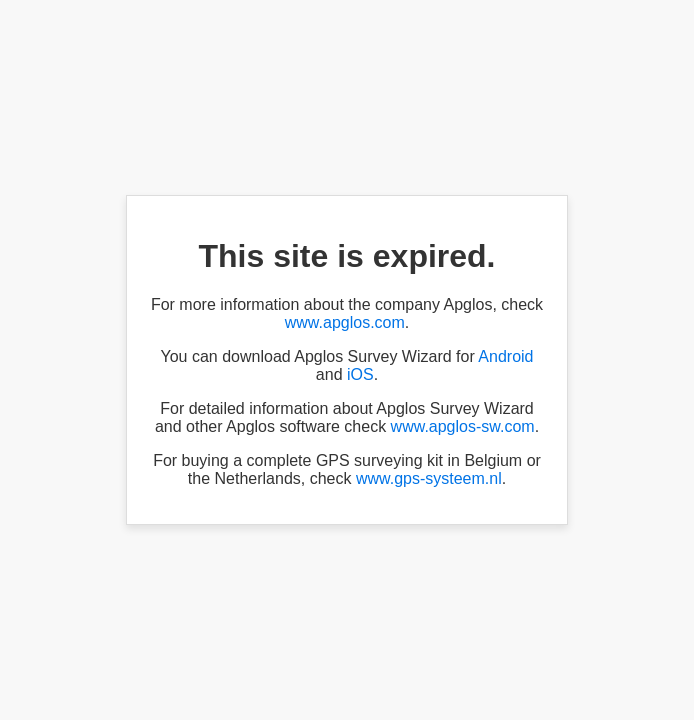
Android (505, 356)
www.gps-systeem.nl (429, 478)
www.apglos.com (345, 322)
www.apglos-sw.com (463, 426)
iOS (360, 374)
